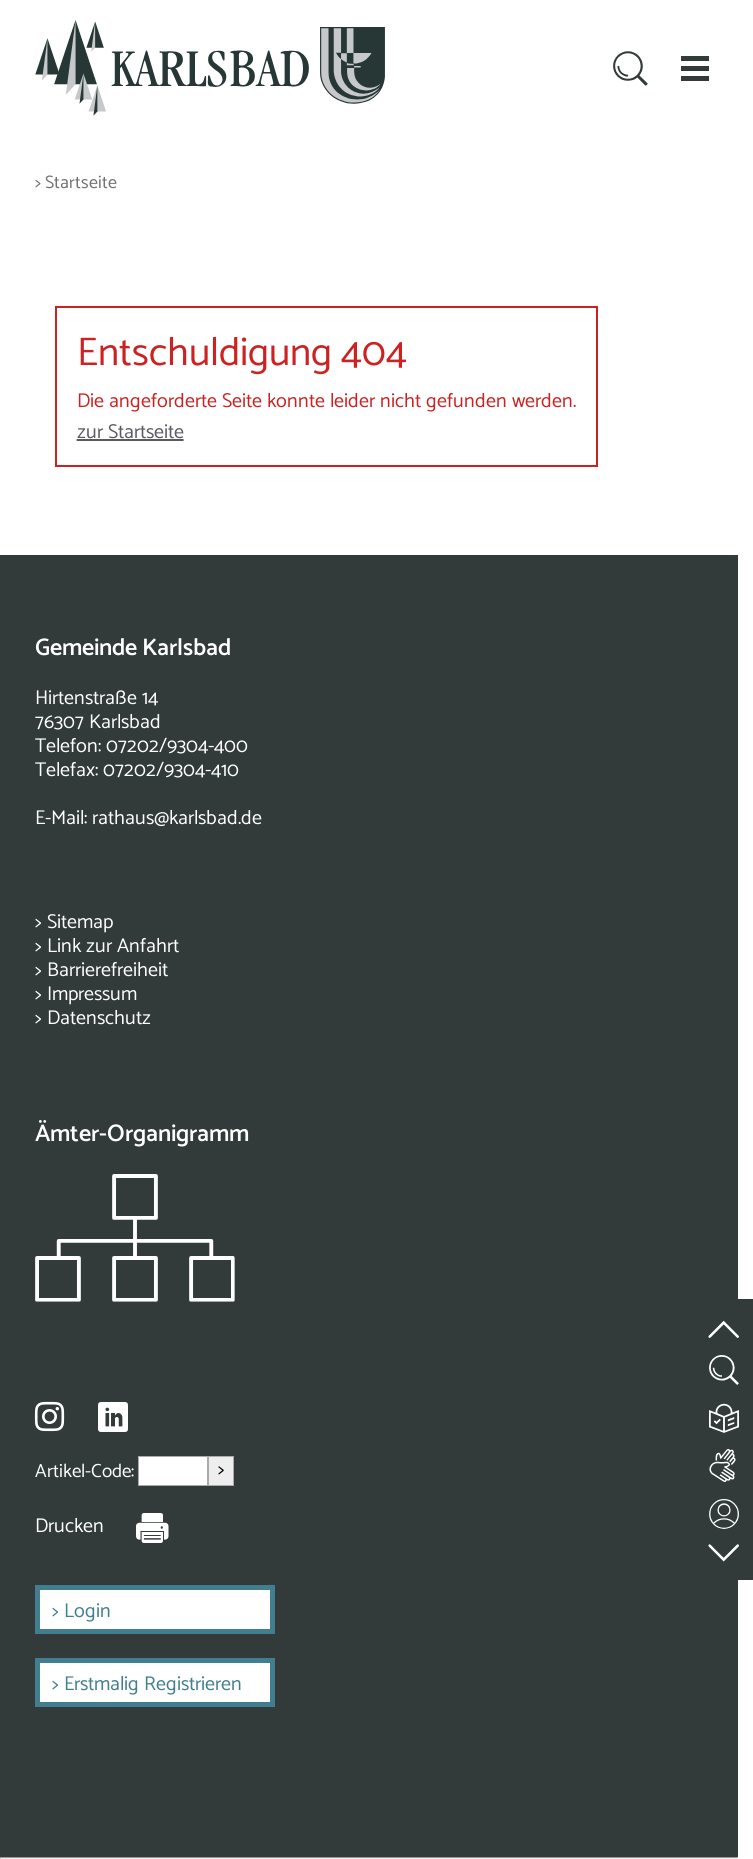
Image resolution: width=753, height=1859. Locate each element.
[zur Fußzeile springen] (725, 1547)
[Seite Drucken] (137, 1527)
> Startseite (76, 183)
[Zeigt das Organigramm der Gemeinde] (135, 1296)
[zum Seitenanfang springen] (725, 1317)
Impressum (92, 994)
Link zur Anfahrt (113, 946)
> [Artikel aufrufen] (221, 1470)
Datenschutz (99, 1018)
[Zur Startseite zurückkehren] (210, 31)
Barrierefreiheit (107, 970)
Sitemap (80, 922)
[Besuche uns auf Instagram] (49, 1416)
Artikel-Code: (86, 1470)
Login (87, 1611)
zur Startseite (130, 432)
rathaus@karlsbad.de (177, 818)
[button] (695, 68)
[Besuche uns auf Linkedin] (113, 1417)
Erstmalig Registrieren (153, 1684)
